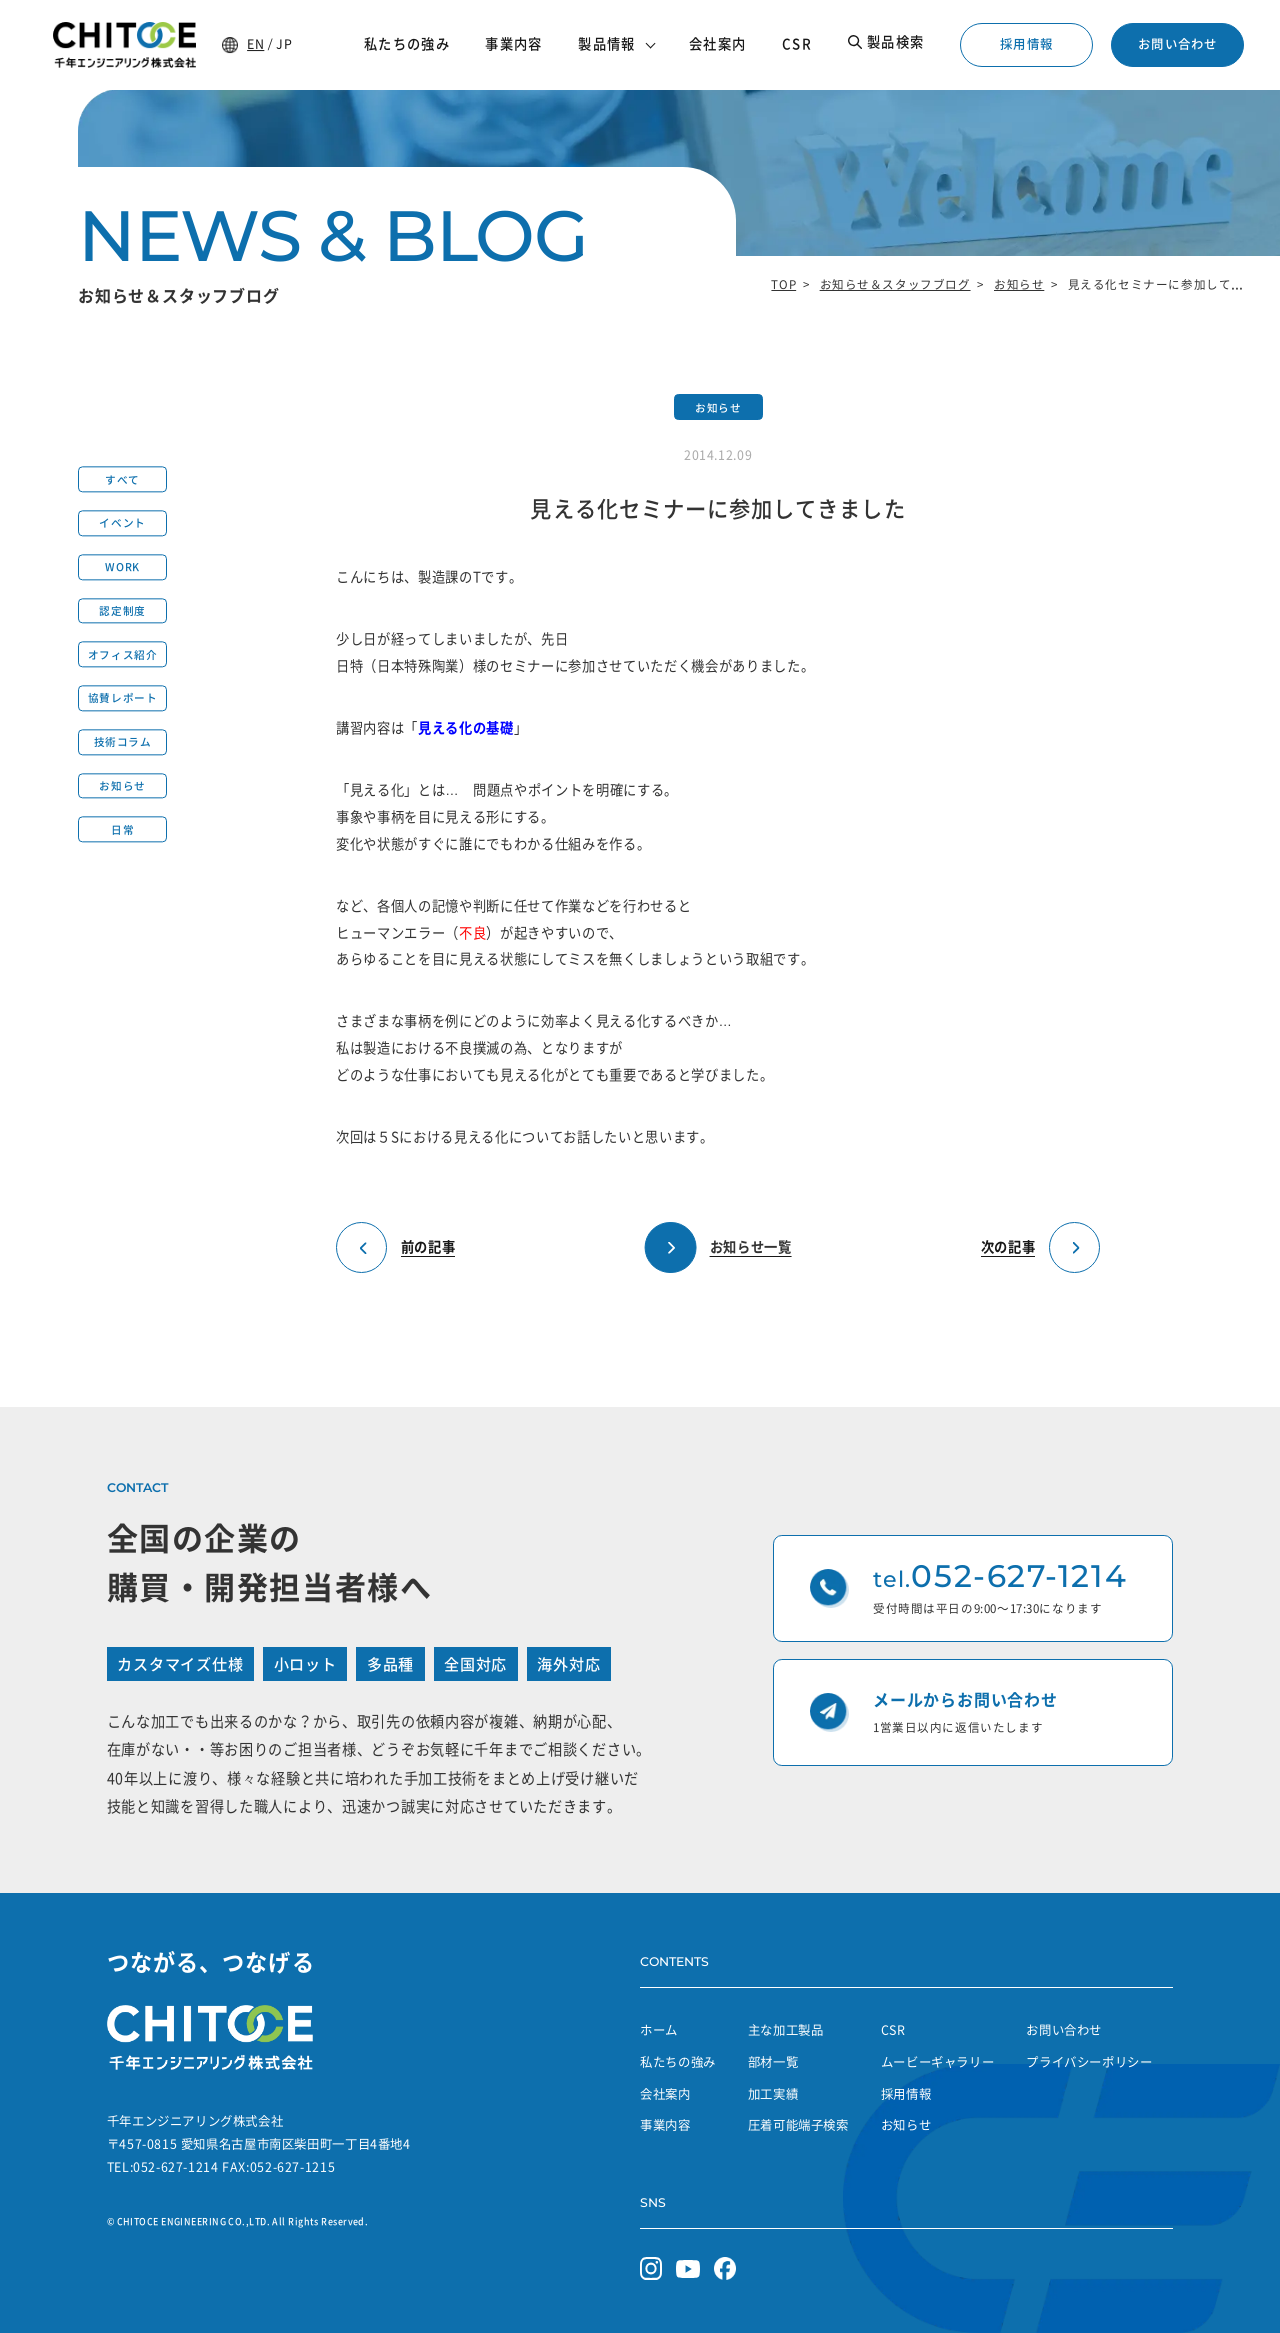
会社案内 (665, 2094)
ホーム (659, 2030)
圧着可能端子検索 (798, 2125)
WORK (122, 567)
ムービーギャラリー (938, 2062)
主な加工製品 (786, 2030)
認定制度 (122, 610)
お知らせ (1019, 284)
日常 (122, 829)
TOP (783, 284)
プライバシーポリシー (1089, 2062)
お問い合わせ (1177, 44)
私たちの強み (678, 2062)
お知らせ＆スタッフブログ (895, 284)
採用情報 (1026, 44)
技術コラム (123, 742)
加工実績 (773, 2094)
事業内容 (665, 2125)
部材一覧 (773, 2062)
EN (255, 44)
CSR (893, 2030)
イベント (122, 523)
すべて (122, 479)
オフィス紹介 (122, 654)
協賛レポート (122, 698)
